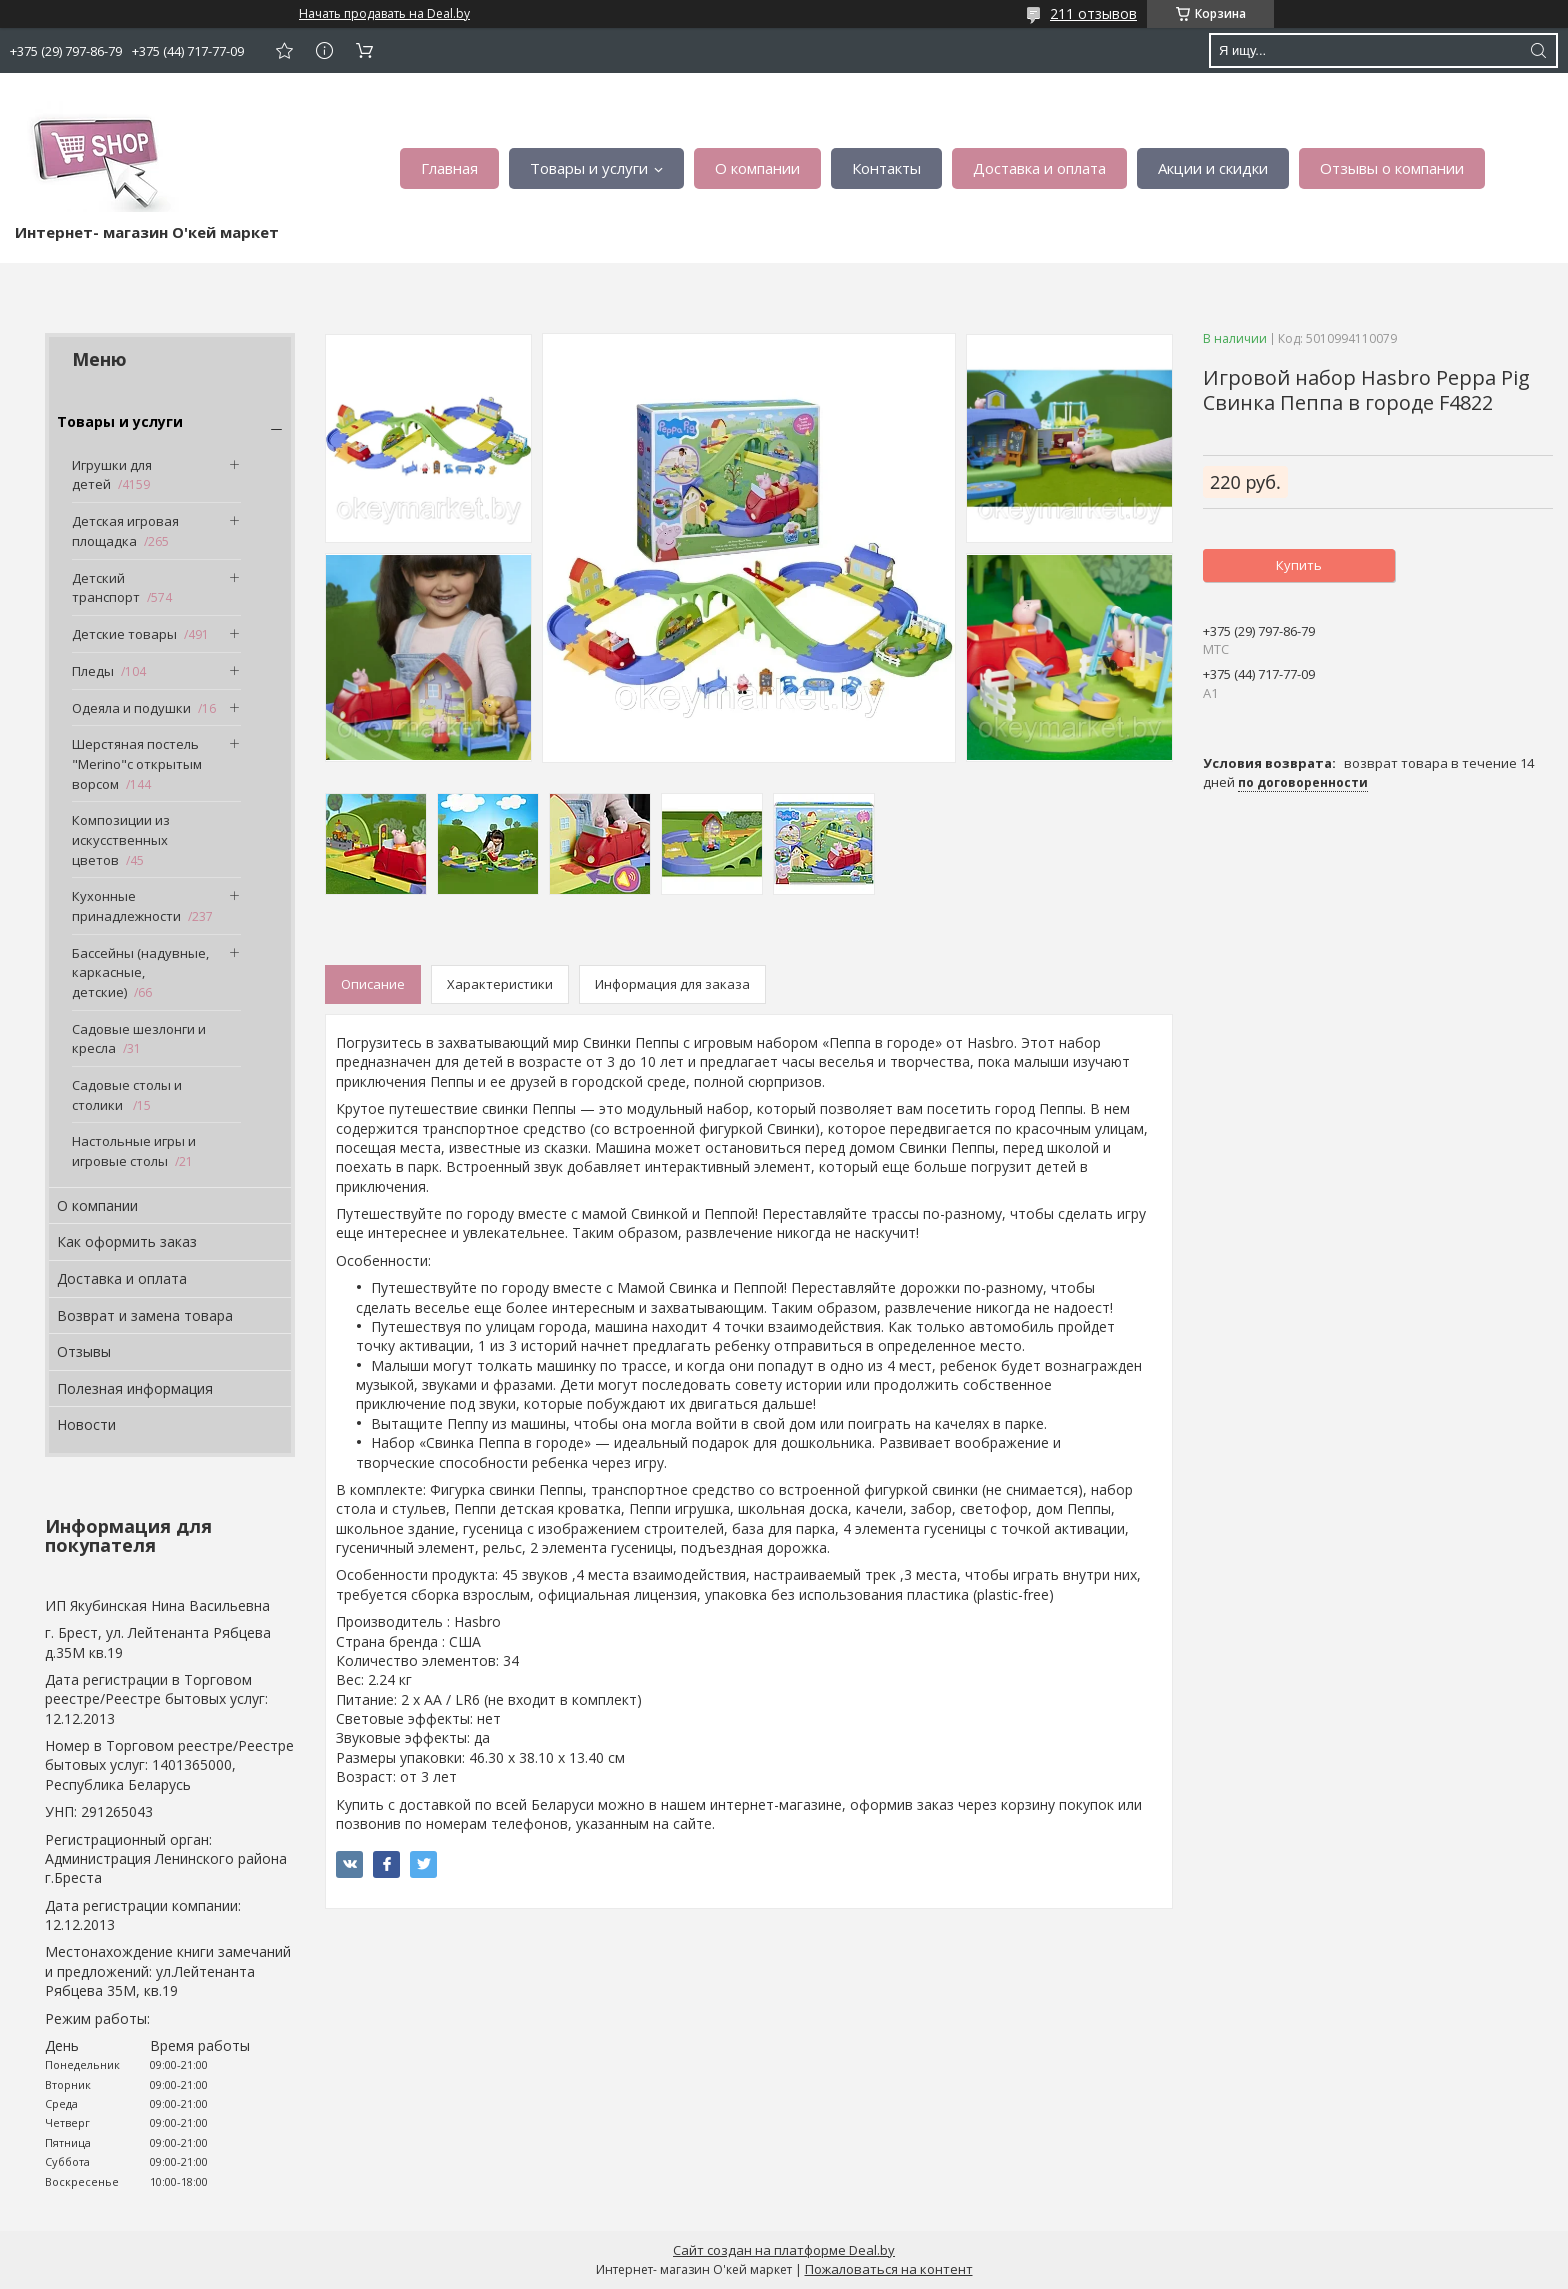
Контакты (886, 168)
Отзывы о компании (1392, 168)
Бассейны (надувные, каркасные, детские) (140, 972)
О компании (757, 168)
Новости (86, 1424)
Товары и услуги (589, 168)
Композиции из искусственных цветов (121, 839)
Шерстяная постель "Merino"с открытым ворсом (137, 763)
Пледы (93, 671)
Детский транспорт (106, 588)
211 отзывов (1093, 13)
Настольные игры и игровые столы (134, 1151)
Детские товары (124, 634)
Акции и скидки (1213, 168)
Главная (449, 168)
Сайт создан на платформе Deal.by (784, 2250)
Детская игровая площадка (125, 531)
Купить (1299, 565)
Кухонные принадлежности (126, 906)
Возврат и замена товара (145, 1315)
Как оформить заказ (127, 1241)
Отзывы (84, 1351)
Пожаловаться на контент (889, 2269)
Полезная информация (135, 1388)
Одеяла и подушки (131, 708)
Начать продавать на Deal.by (384, 14)
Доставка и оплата (1039, 168)
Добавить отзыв (284, 50)
